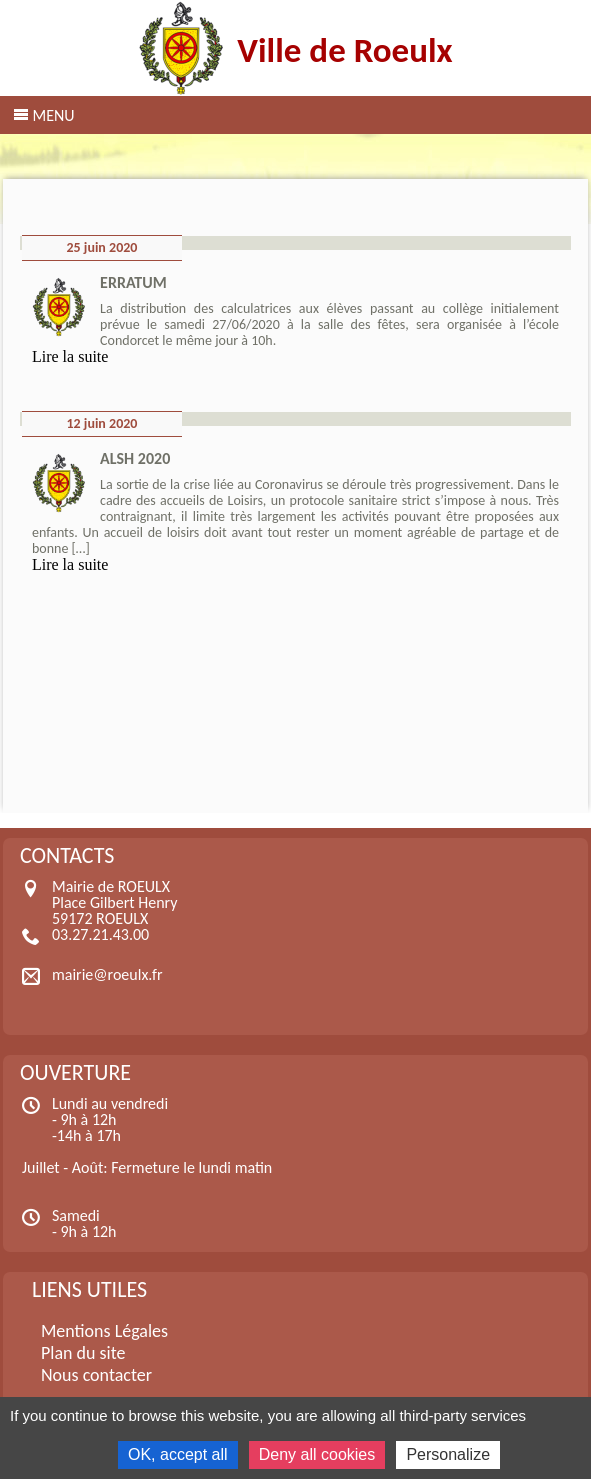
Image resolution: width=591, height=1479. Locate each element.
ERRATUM (133, 282)
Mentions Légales (104, 1331)
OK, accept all (178, 1454)
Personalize (448, 1454)
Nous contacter (96, 1375)
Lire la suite (70, 356)
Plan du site (83, 1353)
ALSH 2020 (135, 458)
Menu (53, 115)
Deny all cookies (317, 1454)
